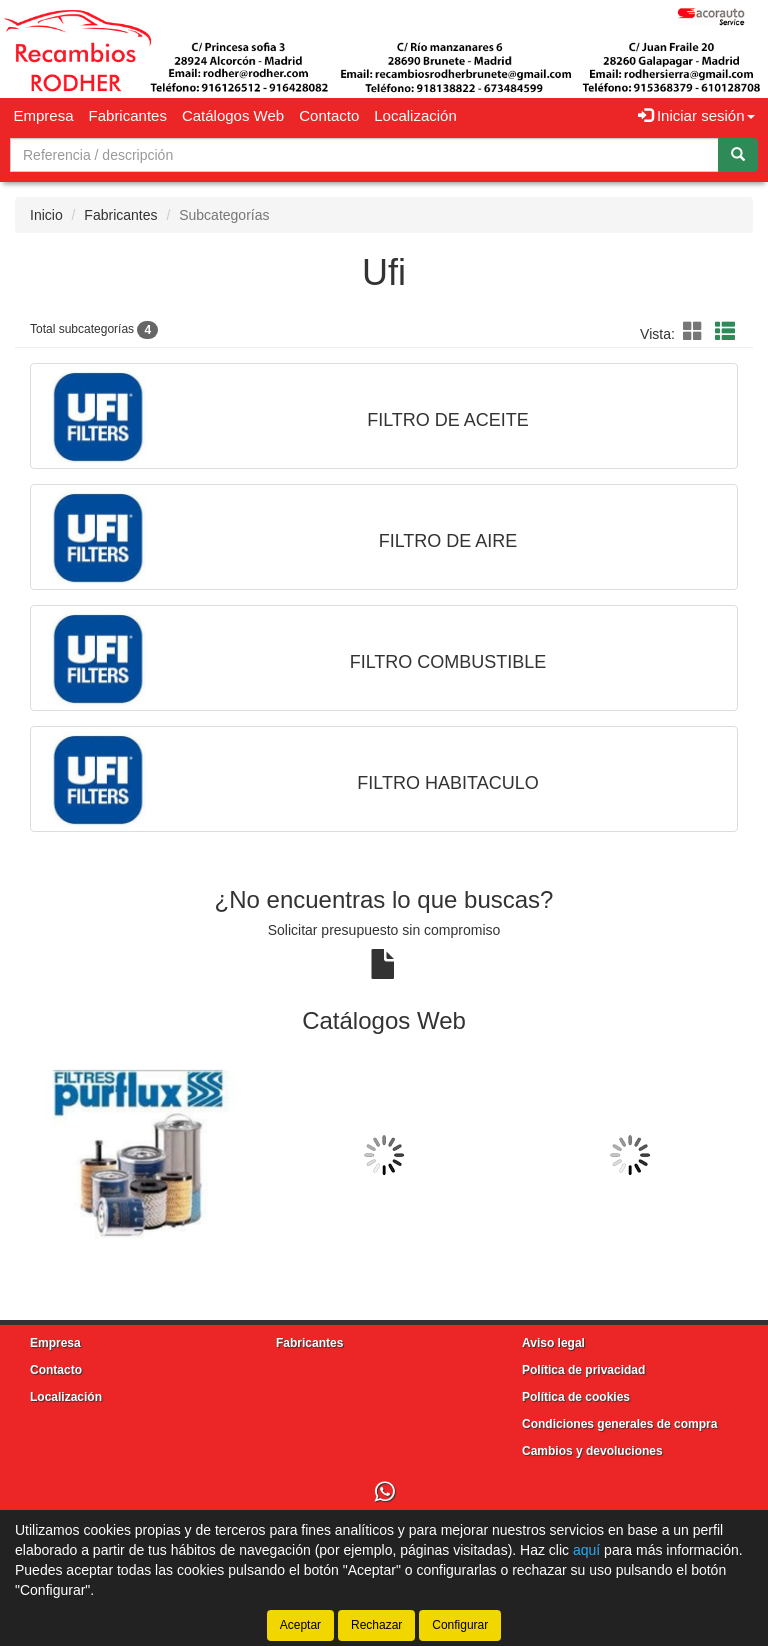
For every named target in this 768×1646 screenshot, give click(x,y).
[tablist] (384, 1155)
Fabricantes (128, 115)
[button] (696, 332)
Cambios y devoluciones (592, 1451)
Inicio (46, 215)
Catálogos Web (233, 115)
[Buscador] (364, 155)
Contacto (329, 115)
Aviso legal (553, 1343)
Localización (415, 115)
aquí (586, 1550)
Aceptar (300, 1625)
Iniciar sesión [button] (696, 115)
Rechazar (376, 1625)
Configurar (460, 1625)
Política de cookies (576, 1397)
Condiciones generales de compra (619, 1424)
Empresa (44, 115)
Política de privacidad (583, 1370)
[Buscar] (738, 155)
